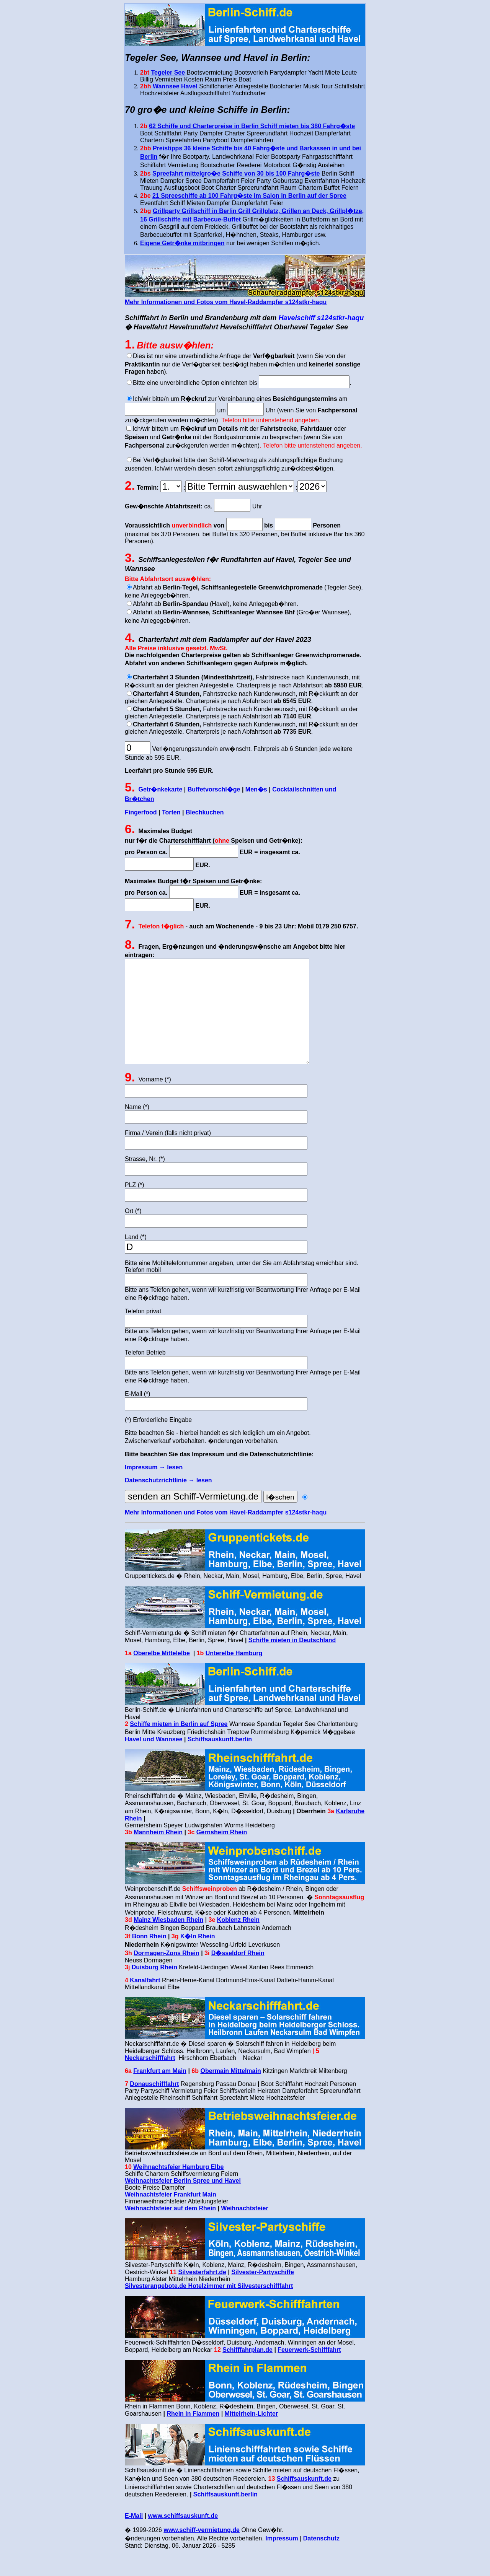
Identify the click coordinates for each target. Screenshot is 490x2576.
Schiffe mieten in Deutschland (292, 1663)
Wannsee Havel (175, 86)
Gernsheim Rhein (221, 1855)
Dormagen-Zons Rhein (166, 1976)
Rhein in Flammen (193, 2436)
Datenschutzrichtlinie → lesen (168, 1503)
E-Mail (134, 2538)
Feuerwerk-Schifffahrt (309, 2372)
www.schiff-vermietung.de (201, 2553)
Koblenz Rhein (238, 1942)
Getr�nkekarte (161, 789)
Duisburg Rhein (154, 1990)
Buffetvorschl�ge (214, 789)
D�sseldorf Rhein (238, 1976)
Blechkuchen (205, 812)
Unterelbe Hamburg (234, 1676)
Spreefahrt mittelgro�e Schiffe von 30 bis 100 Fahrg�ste (236, 173)
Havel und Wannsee (154, 1762)
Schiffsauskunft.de (304, 2501)
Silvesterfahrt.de (202, 2295)
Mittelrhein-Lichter (251, 2436)
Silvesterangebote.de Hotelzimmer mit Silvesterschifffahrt (209, 2309)
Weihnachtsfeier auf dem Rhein (170, 2231)
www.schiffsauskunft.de (183, 2538)
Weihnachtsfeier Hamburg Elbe (178, 2190)
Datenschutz (321, 2561)
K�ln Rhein (197, 1959)
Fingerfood (141, 812)
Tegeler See (168, 72)
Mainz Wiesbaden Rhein (168, 1942)
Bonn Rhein (149, 1959)
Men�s (256, 789)
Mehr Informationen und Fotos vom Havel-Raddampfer (226, 1535)
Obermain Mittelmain (230, 2094)
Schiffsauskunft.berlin (220, 1762)
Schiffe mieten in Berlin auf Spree (178, 1747)
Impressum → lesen (154, 1490)
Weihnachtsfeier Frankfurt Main (170, 2217)
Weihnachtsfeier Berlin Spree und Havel (183, 2203)
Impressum (281, 2561)
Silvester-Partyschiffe (262, 2295)
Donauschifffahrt (154, 2107)
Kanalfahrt (145, 2003)
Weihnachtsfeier (244, 2231)
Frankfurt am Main (159, 2094)
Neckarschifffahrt (150, 2081)
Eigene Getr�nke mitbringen (182, 243)
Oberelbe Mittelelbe (161, 1676)
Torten (171, 812)
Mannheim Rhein (158, 1855)
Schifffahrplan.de (247, 2372)
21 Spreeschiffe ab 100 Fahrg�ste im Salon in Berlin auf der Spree (249, 195)
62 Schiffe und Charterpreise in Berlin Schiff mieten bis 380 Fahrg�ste (252, 126)
